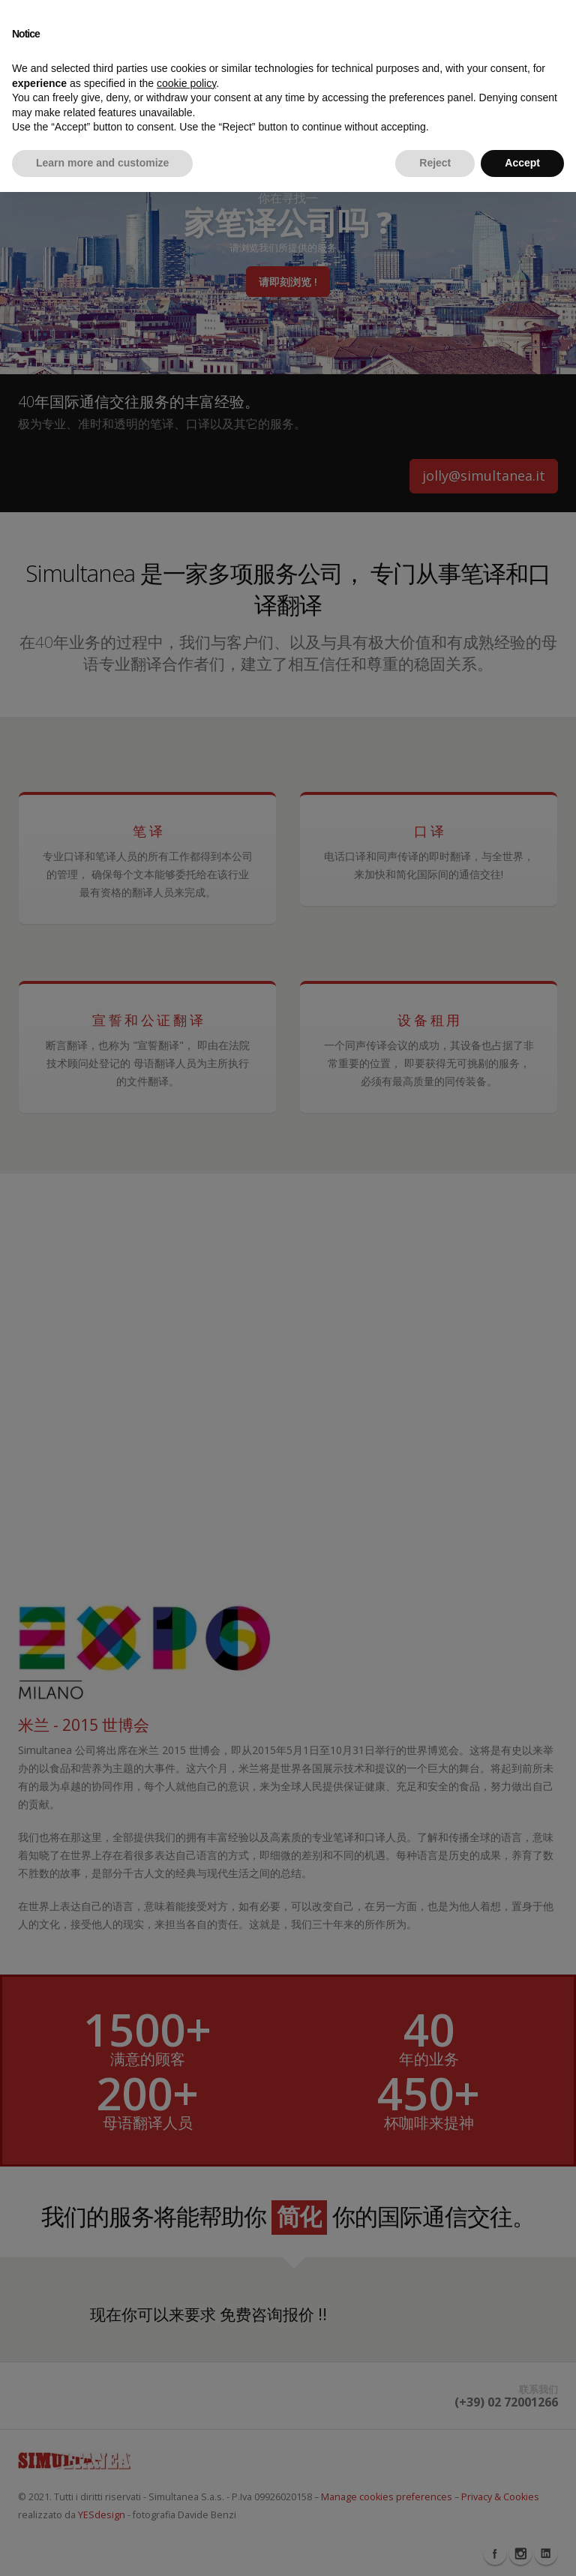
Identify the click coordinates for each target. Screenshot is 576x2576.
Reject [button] (435, 163)
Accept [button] (522, 163)
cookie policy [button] (186, 83)
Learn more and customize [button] (102, 163)
